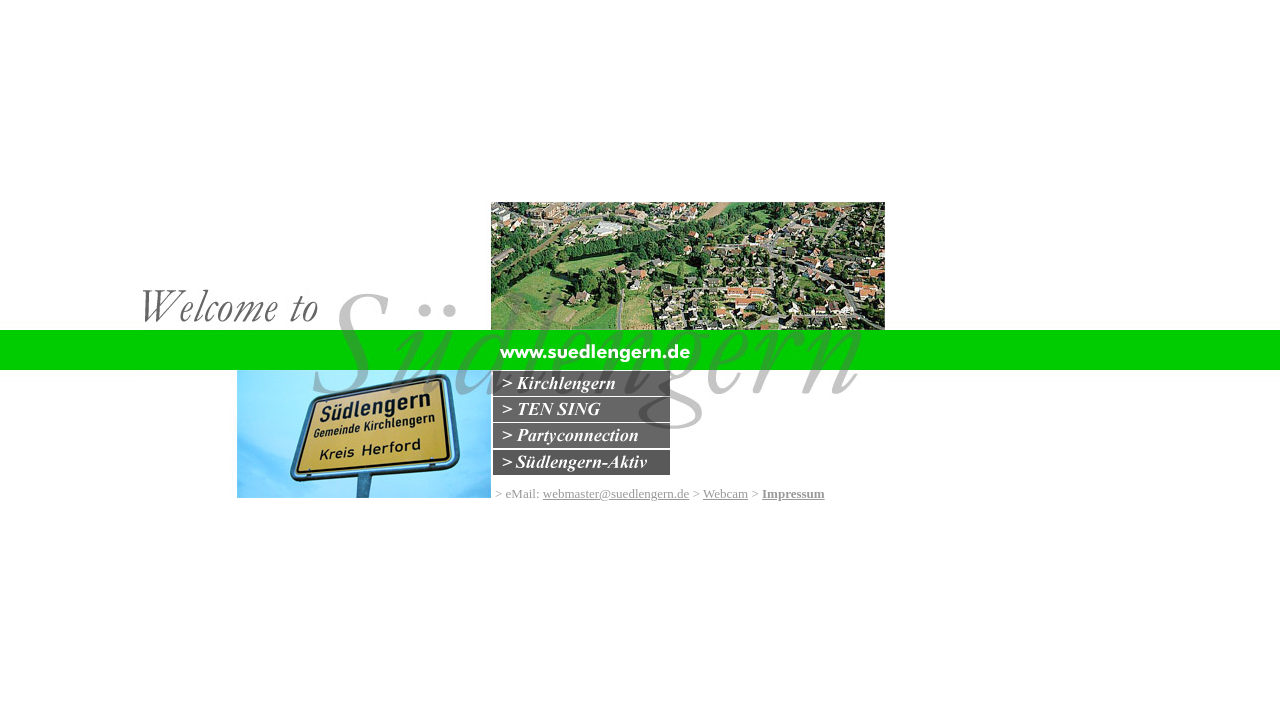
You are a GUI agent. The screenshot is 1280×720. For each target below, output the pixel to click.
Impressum (793, 493)
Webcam (725, 493)
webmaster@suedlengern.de (616, 493)
